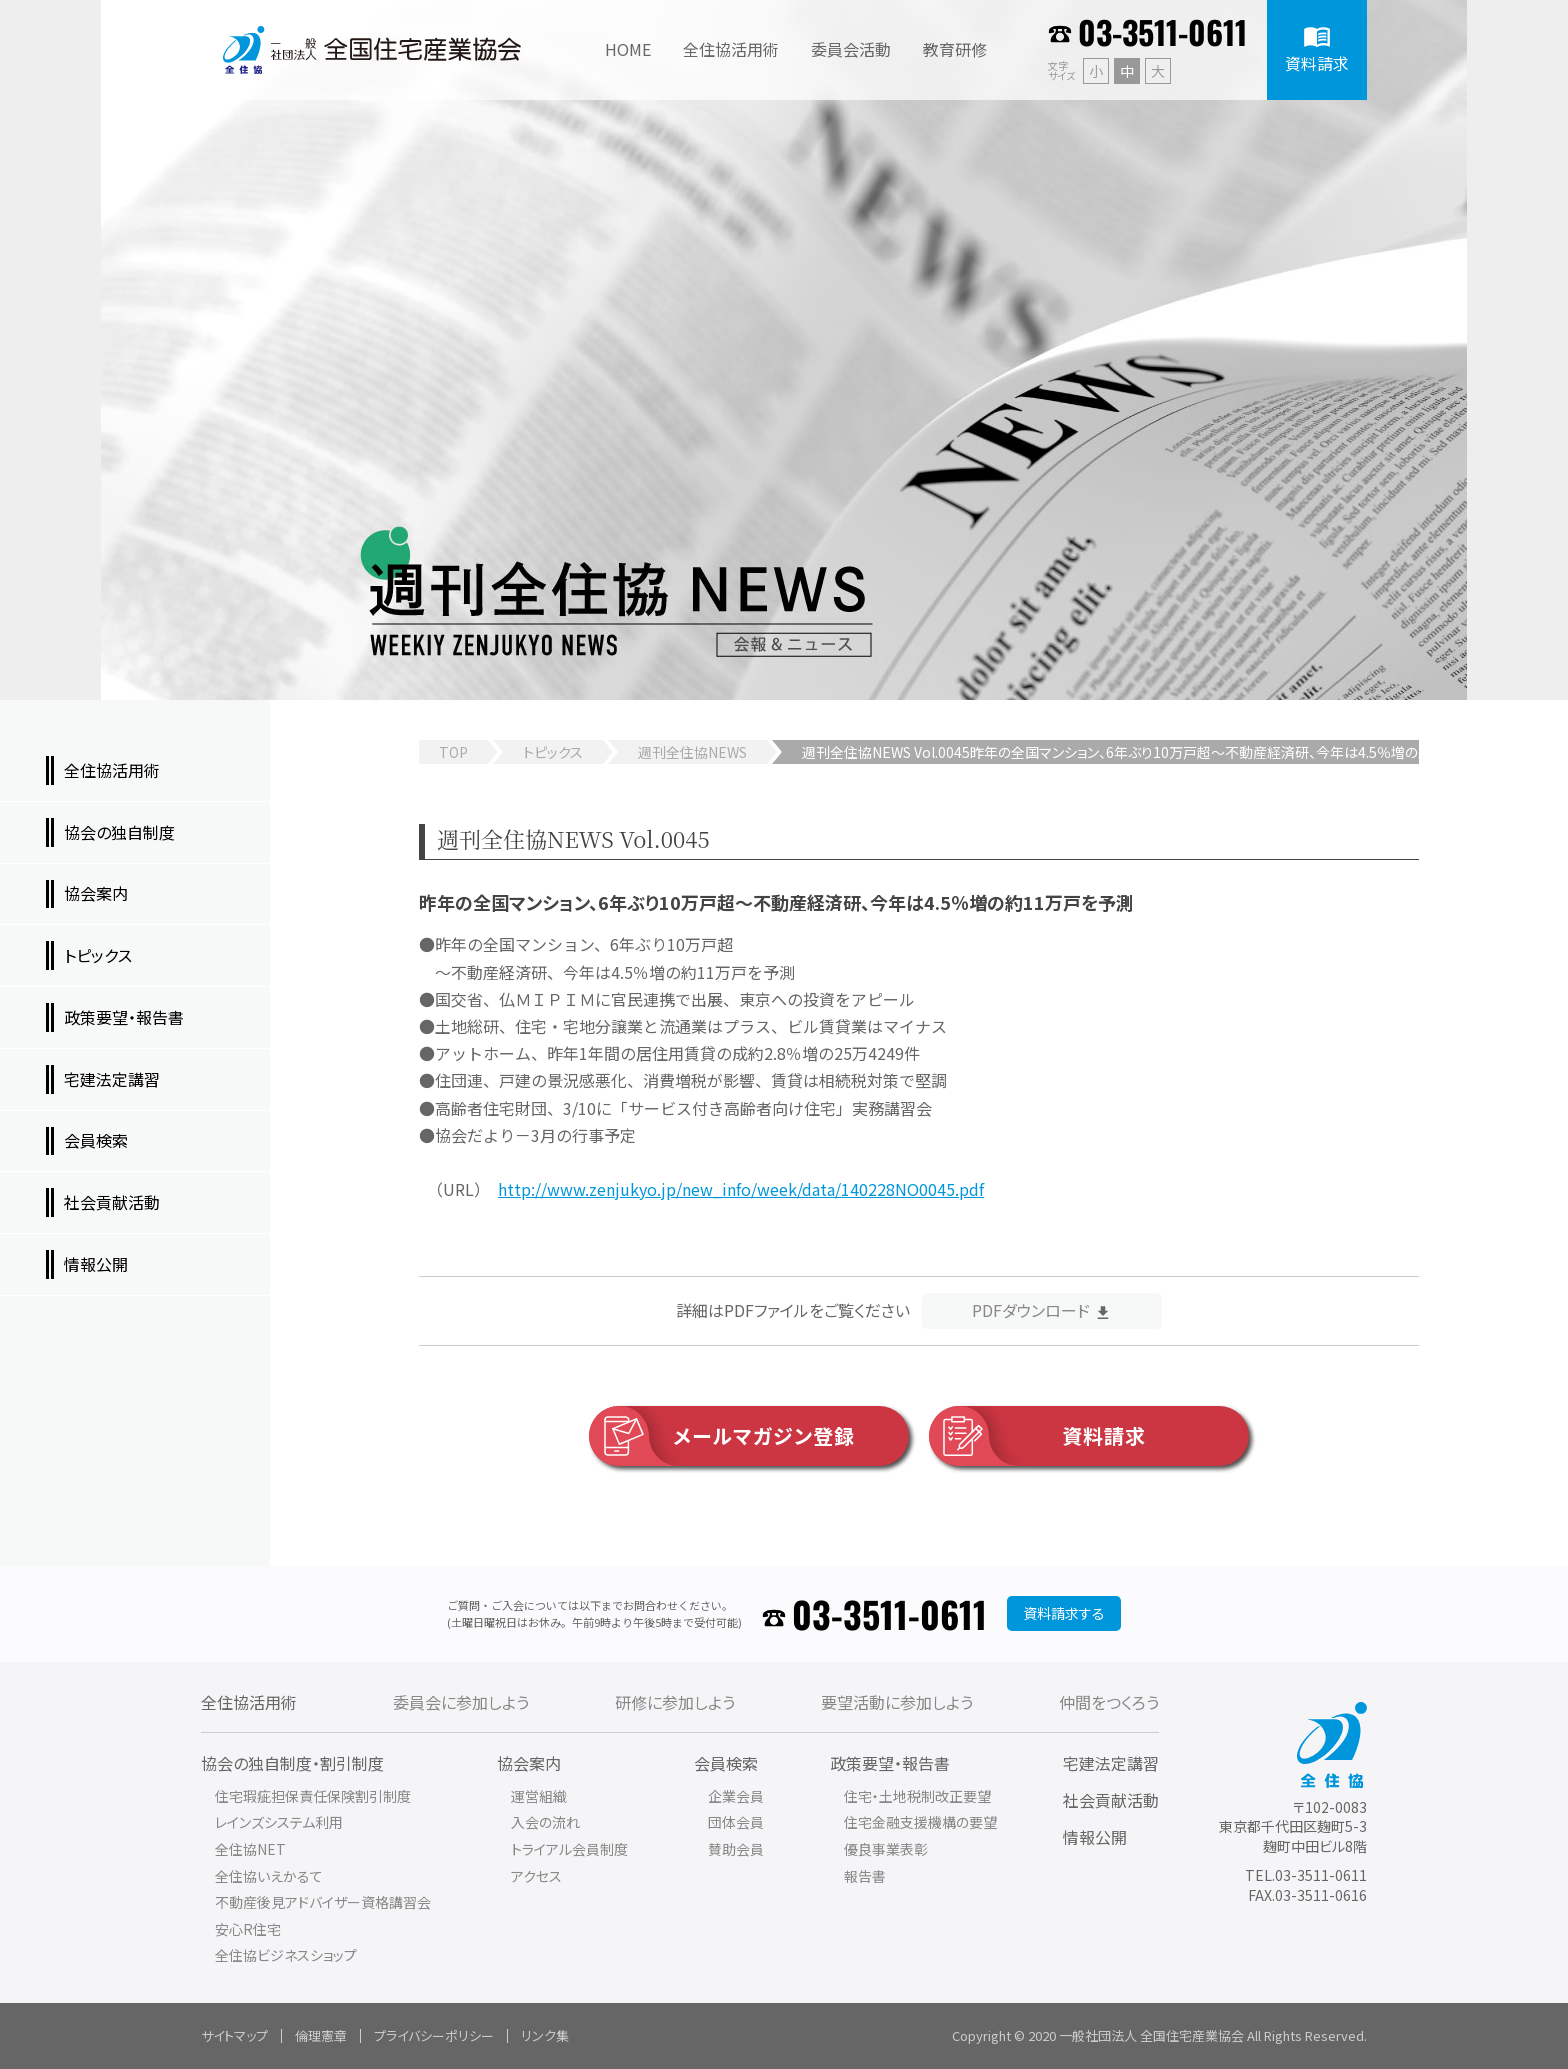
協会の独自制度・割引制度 (292, 1763)
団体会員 (736, 1822)
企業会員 (736, 1796)
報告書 (865, 1876)
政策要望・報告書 (890, 1763)
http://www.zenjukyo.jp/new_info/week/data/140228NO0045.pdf (741, 1189)
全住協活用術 (249, 1702)
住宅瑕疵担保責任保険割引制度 (313, 1796)
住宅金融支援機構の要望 (920, 1822)
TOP (453, 752)
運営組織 (539, 1796)
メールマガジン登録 (722, 1436)
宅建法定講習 (1111, 1763)
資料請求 (1037, 1436)
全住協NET (250, 1849)
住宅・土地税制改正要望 (917, 1796)
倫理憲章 (321, 2035)
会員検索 (726, 1763)
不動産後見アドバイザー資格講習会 (323, 1902)
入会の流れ (545, 1822)
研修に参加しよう (675, 1702)
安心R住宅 (248, 1929)
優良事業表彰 (886, 1849)
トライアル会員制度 (569, 1849)
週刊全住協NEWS (692, 752)
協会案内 (529, 1763)
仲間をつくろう (1109, 1702)
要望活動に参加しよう (897, 1702)
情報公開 (1095, 1837)
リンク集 (545, 2035)
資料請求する (1064, 1613)
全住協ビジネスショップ (286, 1955)
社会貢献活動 (1111, 1800)
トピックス (553, 752)
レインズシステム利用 (279, 1822)
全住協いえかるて (269, 1876)
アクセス (536, 1876)
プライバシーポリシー (434, 2035)
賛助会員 (736, 1849)
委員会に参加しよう (461, 1702)
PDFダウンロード (1031, 1310)
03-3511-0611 (1162, 31)
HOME (628, 49)
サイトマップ (234, 2035)
